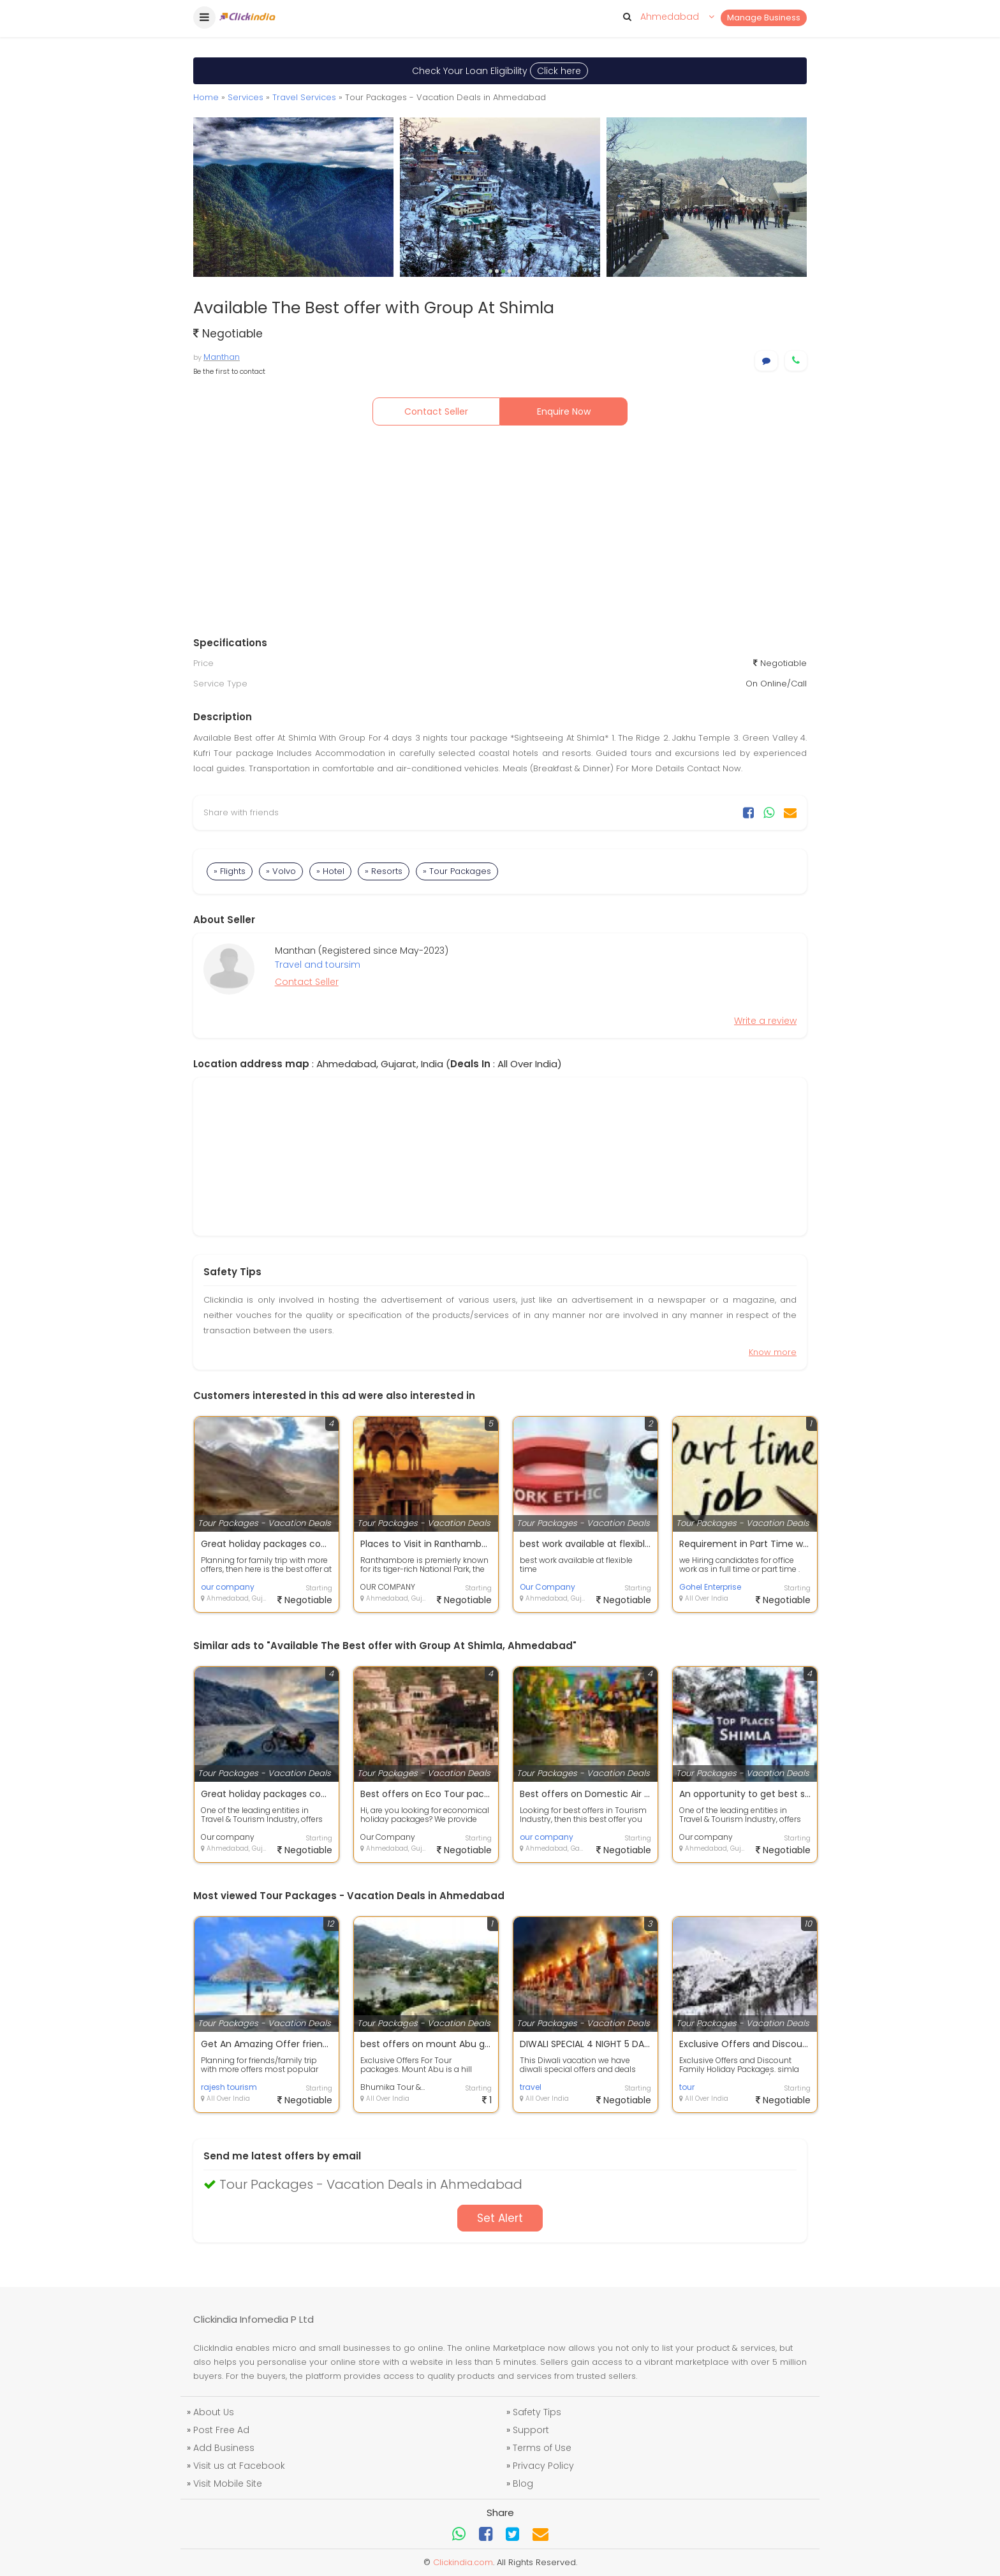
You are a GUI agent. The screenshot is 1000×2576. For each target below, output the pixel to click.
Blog (523, 2483)
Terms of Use (542, 2447)
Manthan (221, 357)
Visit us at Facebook (239, 2465)
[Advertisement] (500, 534)
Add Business (223, 2447)
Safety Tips (537, 2412)
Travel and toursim (317, 964)
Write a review (765, 1020)
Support (531, 2430)
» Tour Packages (457, 871)
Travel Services (304, 97)
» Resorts (383, 871)
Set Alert (500, 2218)
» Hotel (330, 871)
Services (245, 97)
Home (206, 97)
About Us (213, 2412)
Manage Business (763, 17)
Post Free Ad (221, 2430)
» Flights (230, 871)
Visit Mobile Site (227, 2483)
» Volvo (281, 871)
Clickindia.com (463, 2562)
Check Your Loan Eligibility (500, 71)
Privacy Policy (543, 2465)
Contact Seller (436, 411)
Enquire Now (564, 411)
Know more (773, 1352)
